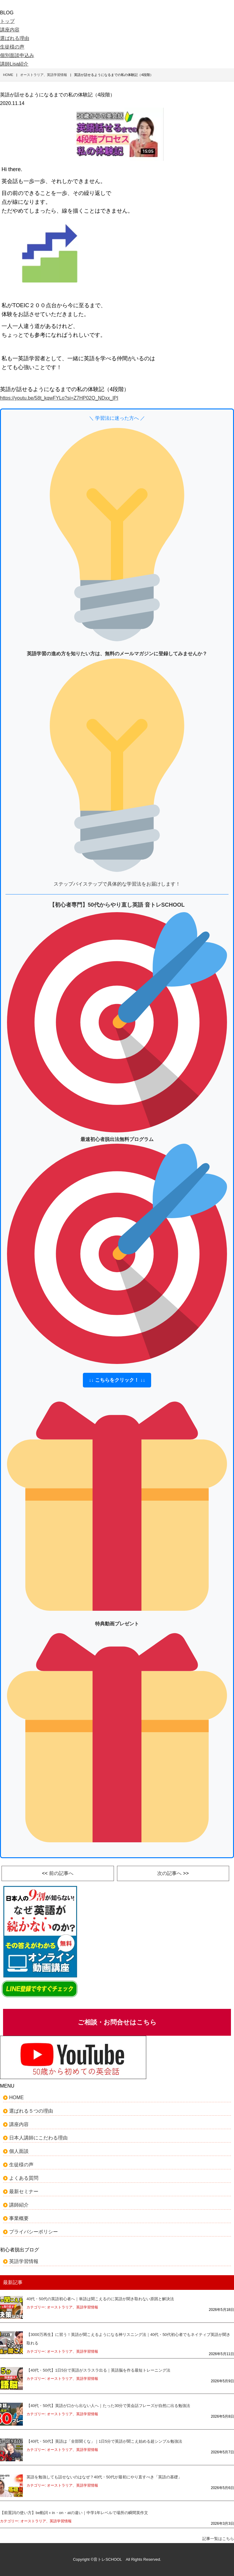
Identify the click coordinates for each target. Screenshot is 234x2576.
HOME (16, 2097)
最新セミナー (23, 2191)
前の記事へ (61, 1873)
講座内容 (10, 29)
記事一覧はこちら (218, 2538)
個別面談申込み (17, 55)
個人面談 (19, 2151)
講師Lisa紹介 (14, 64)
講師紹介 (19, 2204)
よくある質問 (23, 2178)
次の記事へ (169, 1873)
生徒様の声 (12, 46)
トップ (7, 21)
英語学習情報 (23, 2261)
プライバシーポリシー (33, 2231)
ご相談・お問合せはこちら (117, 2022)
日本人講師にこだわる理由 (38, 2137)
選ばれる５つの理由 (31, 2111)
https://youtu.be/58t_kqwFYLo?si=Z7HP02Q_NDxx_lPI (59, 398)
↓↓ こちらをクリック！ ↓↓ (117, 1380)
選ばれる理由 (14, 38)
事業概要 (19, 2218)
